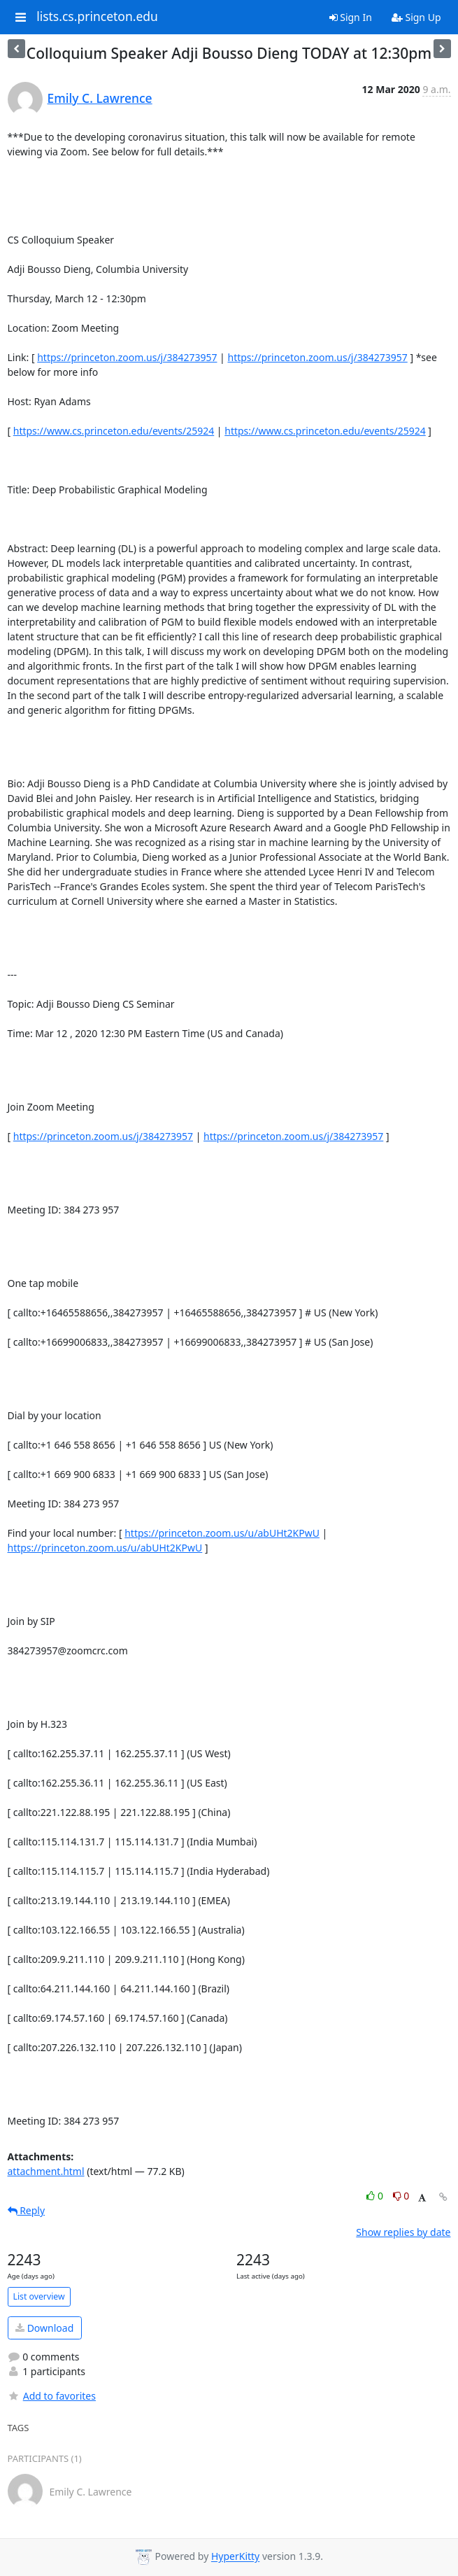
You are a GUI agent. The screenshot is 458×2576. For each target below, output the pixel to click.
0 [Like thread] (375, 2195)
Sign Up (416, 17)
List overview (39, 2296)
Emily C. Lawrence (100, 98)
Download (44, 2328)
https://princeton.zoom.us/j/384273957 (127, 357)
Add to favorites (52, 2395)
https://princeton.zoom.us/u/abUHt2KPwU (222, 1533)
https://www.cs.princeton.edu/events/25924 (113, 430)
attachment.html (46, 2171)
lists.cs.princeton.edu (97, 16)
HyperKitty (235, 2556)
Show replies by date (403, 2232)
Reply (26, 2210)
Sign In (350, 17)
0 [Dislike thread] (401, 2195)
